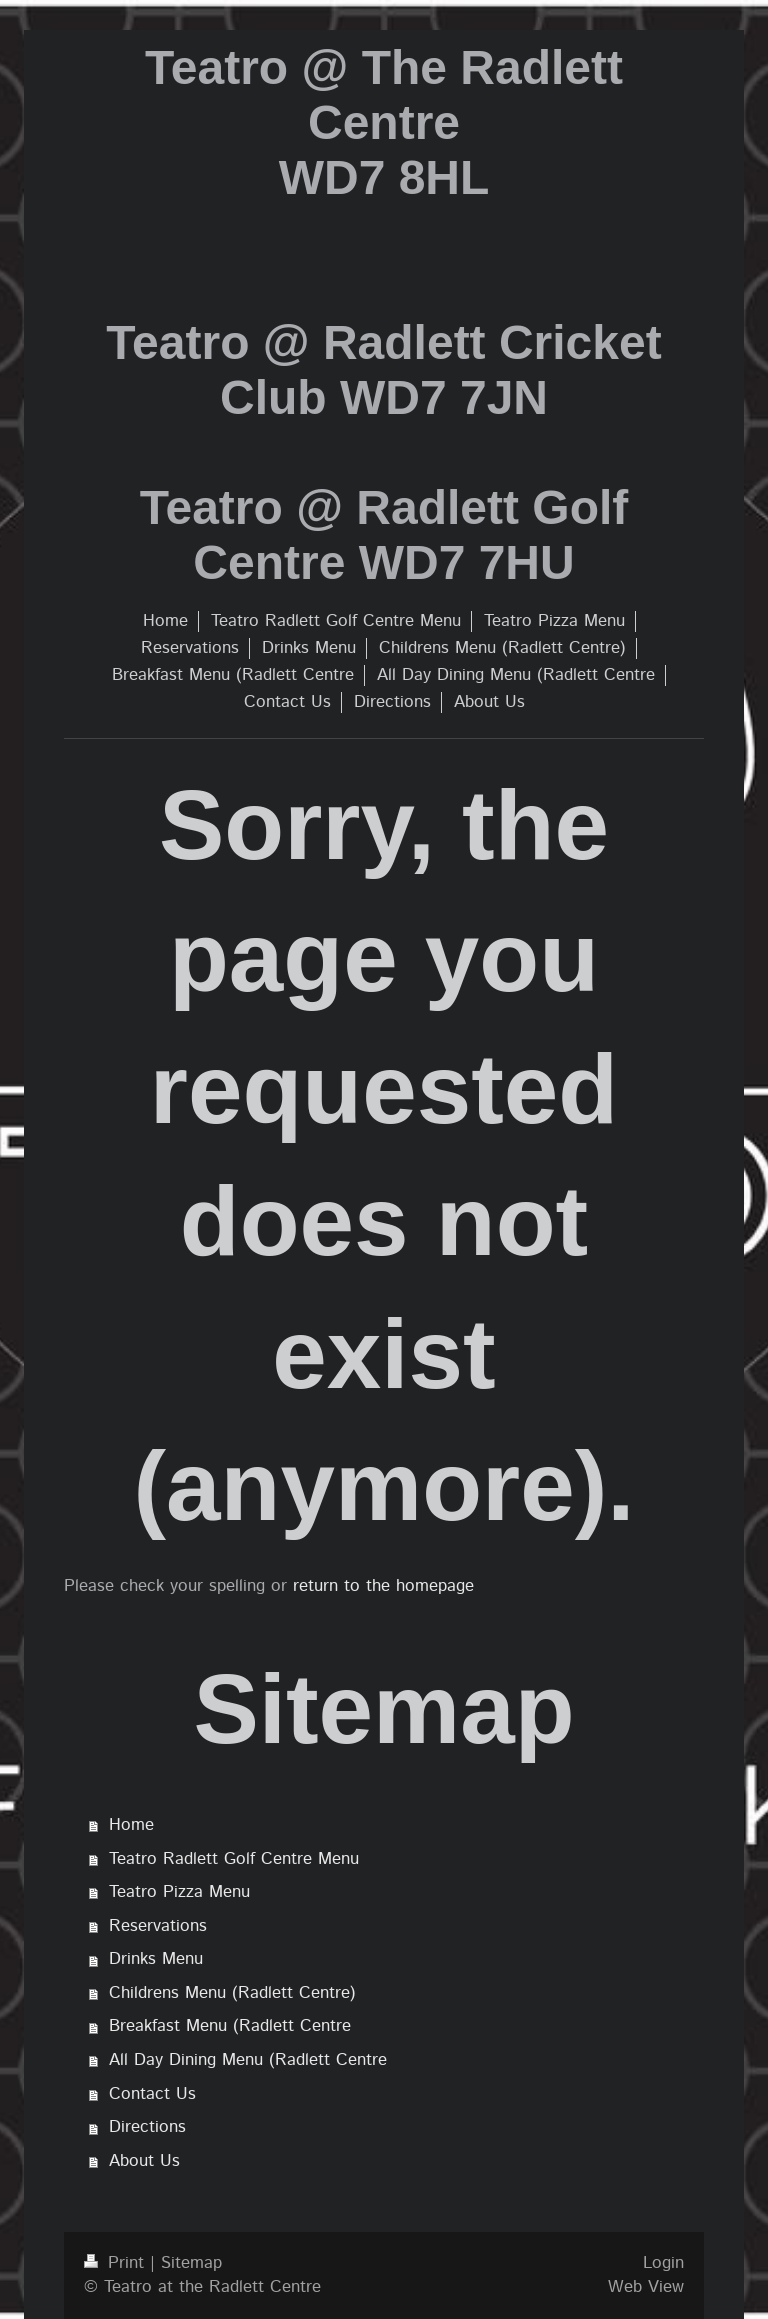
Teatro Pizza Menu (179, 1892)
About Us (144, 2161)
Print (117, 2263)
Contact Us (152, 2094)
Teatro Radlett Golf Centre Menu (234, 1859)
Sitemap (191, 2263)
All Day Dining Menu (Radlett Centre (248, 2060)
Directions (147, 2127)
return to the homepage (383, 1586)
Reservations (158, 1926)
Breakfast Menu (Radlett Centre (230, 2026)
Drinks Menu (156, 1959)
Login (663, 2263)
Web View (646, 2287)
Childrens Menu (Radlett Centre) (232, 1993)
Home (131, 1825)
